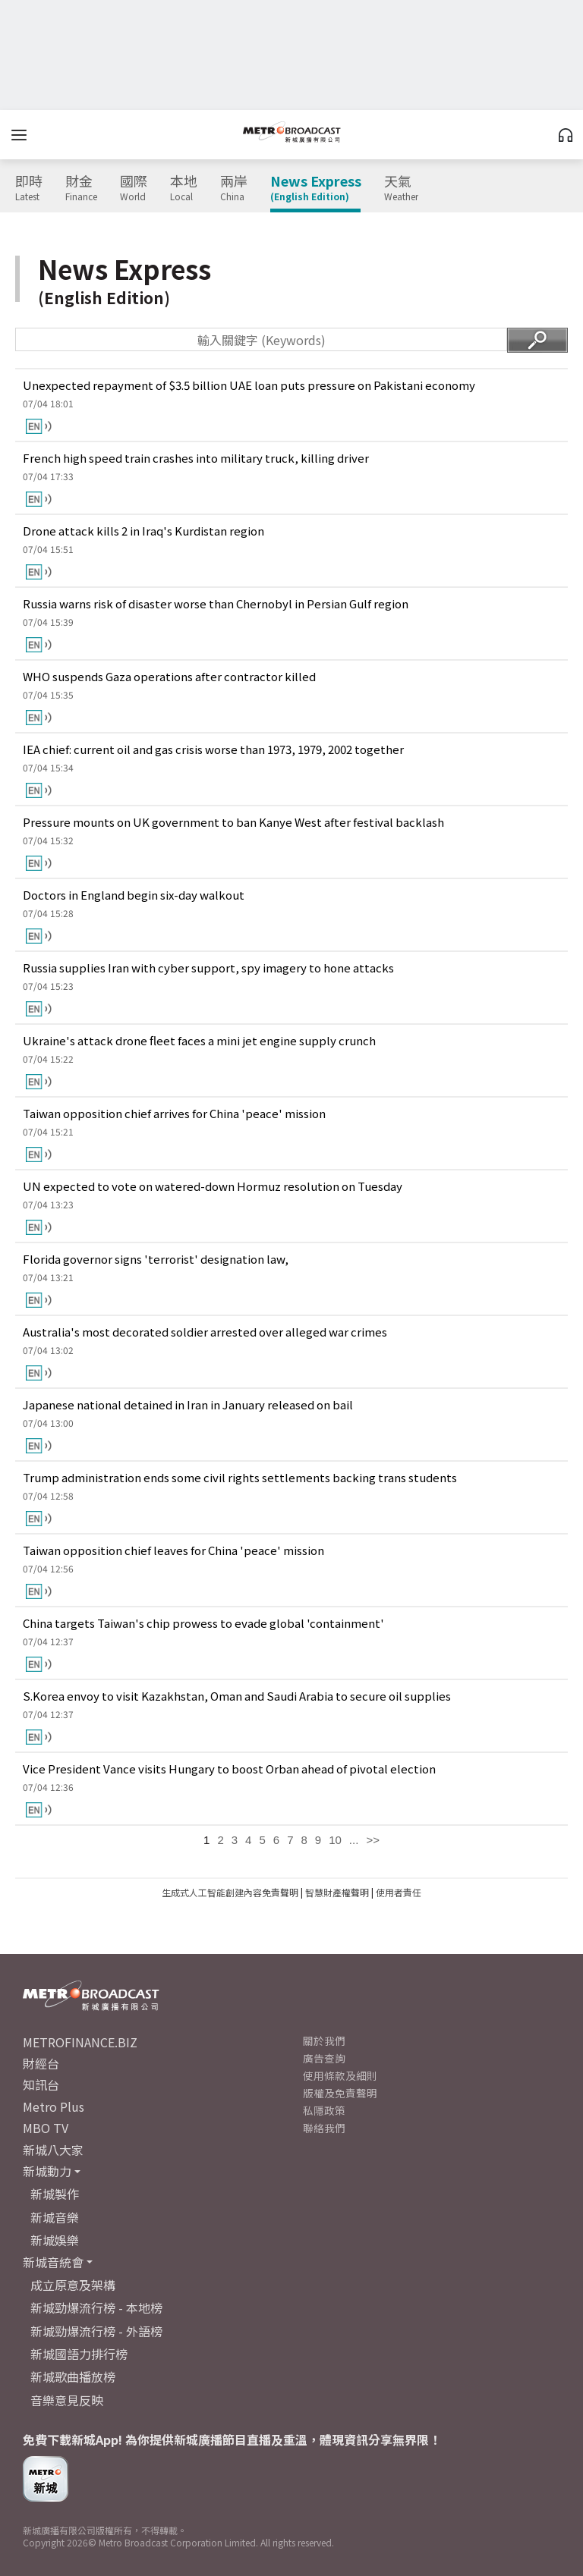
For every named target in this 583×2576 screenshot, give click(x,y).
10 (335, 1839)
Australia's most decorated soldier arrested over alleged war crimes (205, 1332)
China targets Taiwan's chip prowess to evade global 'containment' (203, 1623)
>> (373, 1839)
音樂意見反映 (66, 2400)
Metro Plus (53, 2106)
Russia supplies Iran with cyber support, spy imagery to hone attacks (208, 967)
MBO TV (45, 2128)
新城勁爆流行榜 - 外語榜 (96, 2331)
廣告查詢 (324, 2058)
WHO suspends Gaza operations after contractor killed (169, 676)
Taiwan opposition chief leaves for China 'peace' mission (173, 1550)
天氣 (401, 188)
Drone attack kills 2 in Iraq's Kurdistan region (143, 531)
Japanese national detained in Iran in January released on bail (188, 1404)
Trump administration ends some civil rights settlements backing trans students (240, 1477)
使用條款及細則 (340, 2075)
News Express (315, 188)
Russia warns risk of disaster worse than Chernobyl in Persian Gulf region (215, 603)
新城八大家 (53, 2150)
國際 (133, 188)
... (354, 1839)
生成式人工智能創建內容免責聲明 (230, 1892)
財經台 (41, 2063)
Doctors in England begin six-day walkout (133, 895)
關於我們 (324, 2040)
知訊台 (41, 2084)
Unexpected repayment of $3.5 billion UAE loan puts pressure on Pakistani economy (249, 385)
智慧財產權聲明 (337, 1892)
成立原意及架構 (72, 2285)
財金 (81, 188)
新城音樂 (54, 2217)
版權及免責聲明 (340, 2092)
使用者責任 (398, 1892)
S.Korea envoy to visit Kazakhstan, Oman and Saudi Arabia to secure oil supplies (237, 1696)
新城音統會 (53, 2262)
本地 (183, 188)
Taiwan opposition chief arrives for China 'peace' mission (174, 1113)
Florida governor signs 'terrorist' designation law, (155, 1259)
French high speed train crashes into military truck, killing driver (196, 458)
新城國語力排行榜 (79, 2354)
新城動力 (47, 2171)
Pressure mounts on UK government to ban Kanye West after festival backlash (233, 822)
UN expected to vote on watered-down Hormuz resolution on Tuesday (212, 1186)
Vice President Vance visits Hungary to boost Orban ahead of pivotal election (229, 1768)
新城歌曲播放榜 (72, 2376)
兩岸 (233, 188)
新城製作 (54, 2194)
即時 (29, 188)
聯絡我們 (324, 2127)
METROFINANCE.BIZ (80, 2042)
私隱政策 (324, 2110)
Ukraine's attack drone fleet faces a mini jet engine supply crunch (199, 1040)
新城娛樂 (54, 2240)
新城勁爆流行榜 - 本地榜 (96, 2307)
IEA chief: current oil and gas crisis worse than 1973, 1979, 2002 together (213, 749)
